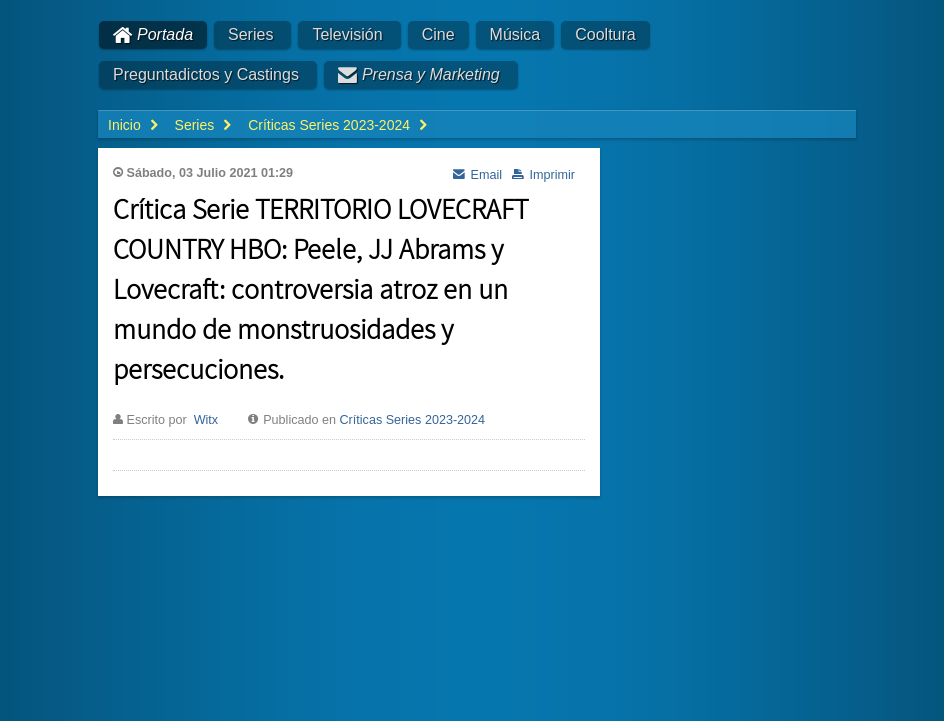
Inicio (124, 125)
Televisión (347, 34)
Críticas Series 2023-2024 (413, 420)
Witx (206, 420)
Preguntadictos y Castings (206, 74)
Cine (438, 34)
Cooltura (605, 34)
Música (515, 34)
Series (250, 34)
